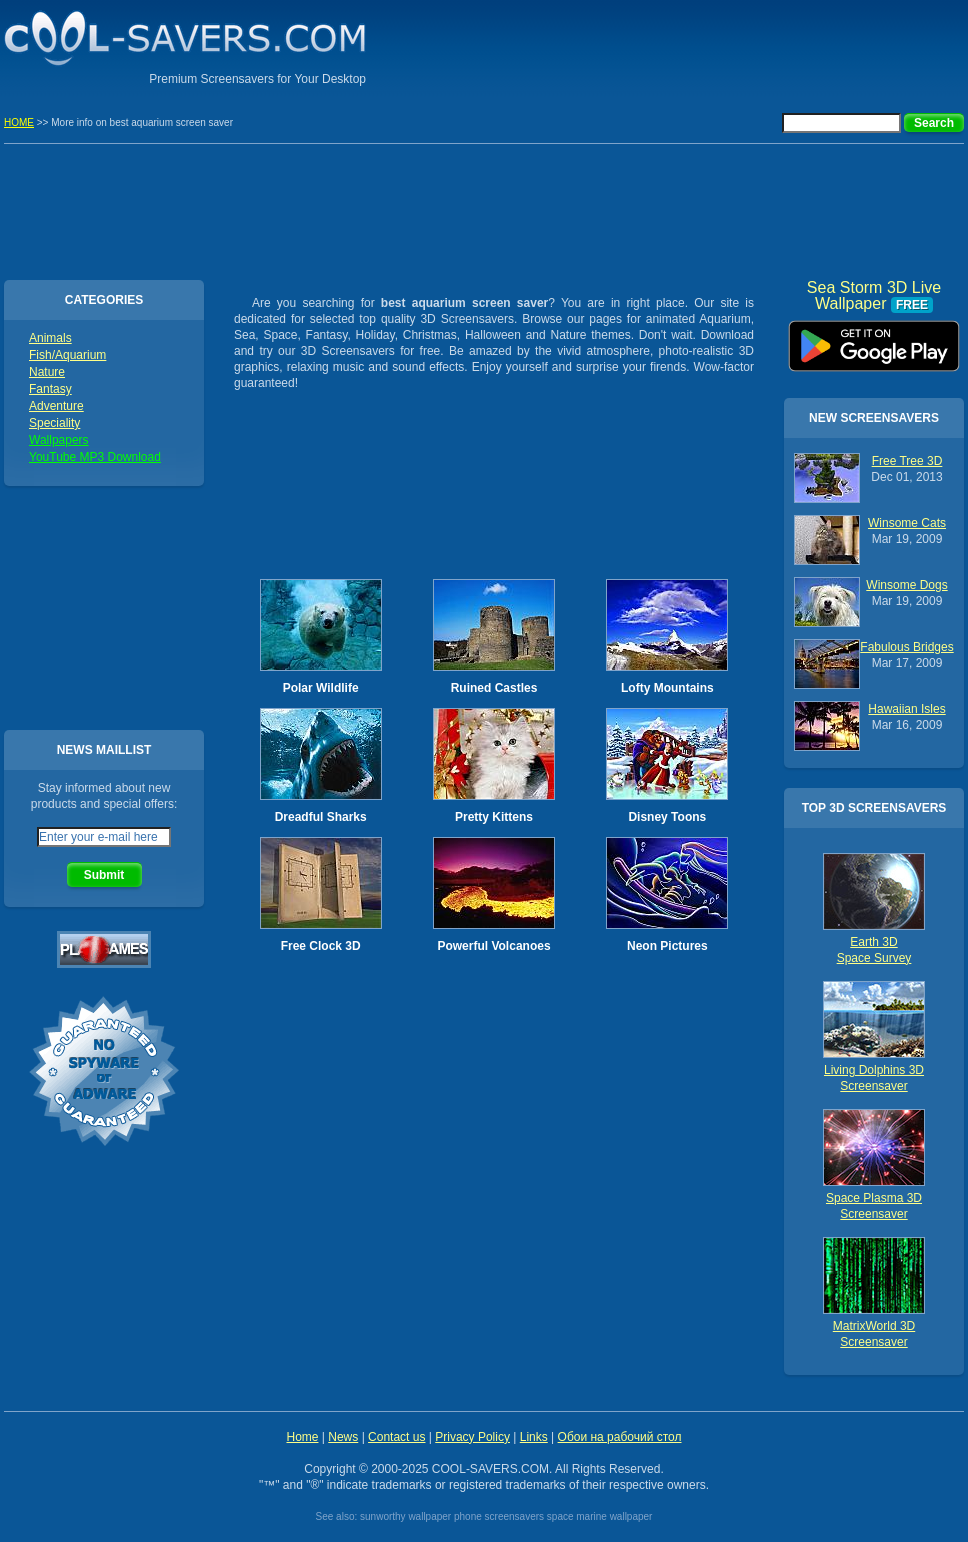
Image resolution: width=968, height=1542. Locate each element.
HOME (19, 122)
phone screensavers (499, 1516)
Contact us (396, 1437)
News (343, 1437)
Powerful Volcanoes (493, 946)
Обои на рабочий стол (620, 1437)
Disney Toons (667, 817)
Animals (50, 338)
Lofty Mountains (667, 688)
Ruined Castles (494, 688)
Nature (47, 372)
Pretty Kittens (494, 817)
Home (302, 1437)
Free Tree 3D (907, 461)
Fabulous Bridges (906, 647)
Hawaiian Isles (906, 709)
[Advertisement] (730, 45)
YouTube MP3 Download (95, 457)
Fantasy (50, 389)
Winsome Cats (907, 523)
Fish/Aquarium (67, 355)
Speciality (54, 423)
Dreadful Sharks (321, 817)
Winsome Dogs (906, 585)
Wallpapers (59, 440)
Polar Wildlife (321, 688)
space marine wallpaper (600, 1516)
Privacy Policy (472, 1437)
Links (534, 1437)
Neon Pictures (667, 946)
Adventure (56, 406)
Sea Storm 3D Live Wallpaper (874, 339)
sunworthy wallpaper (405, 1516)
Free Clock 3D (321, 946)
